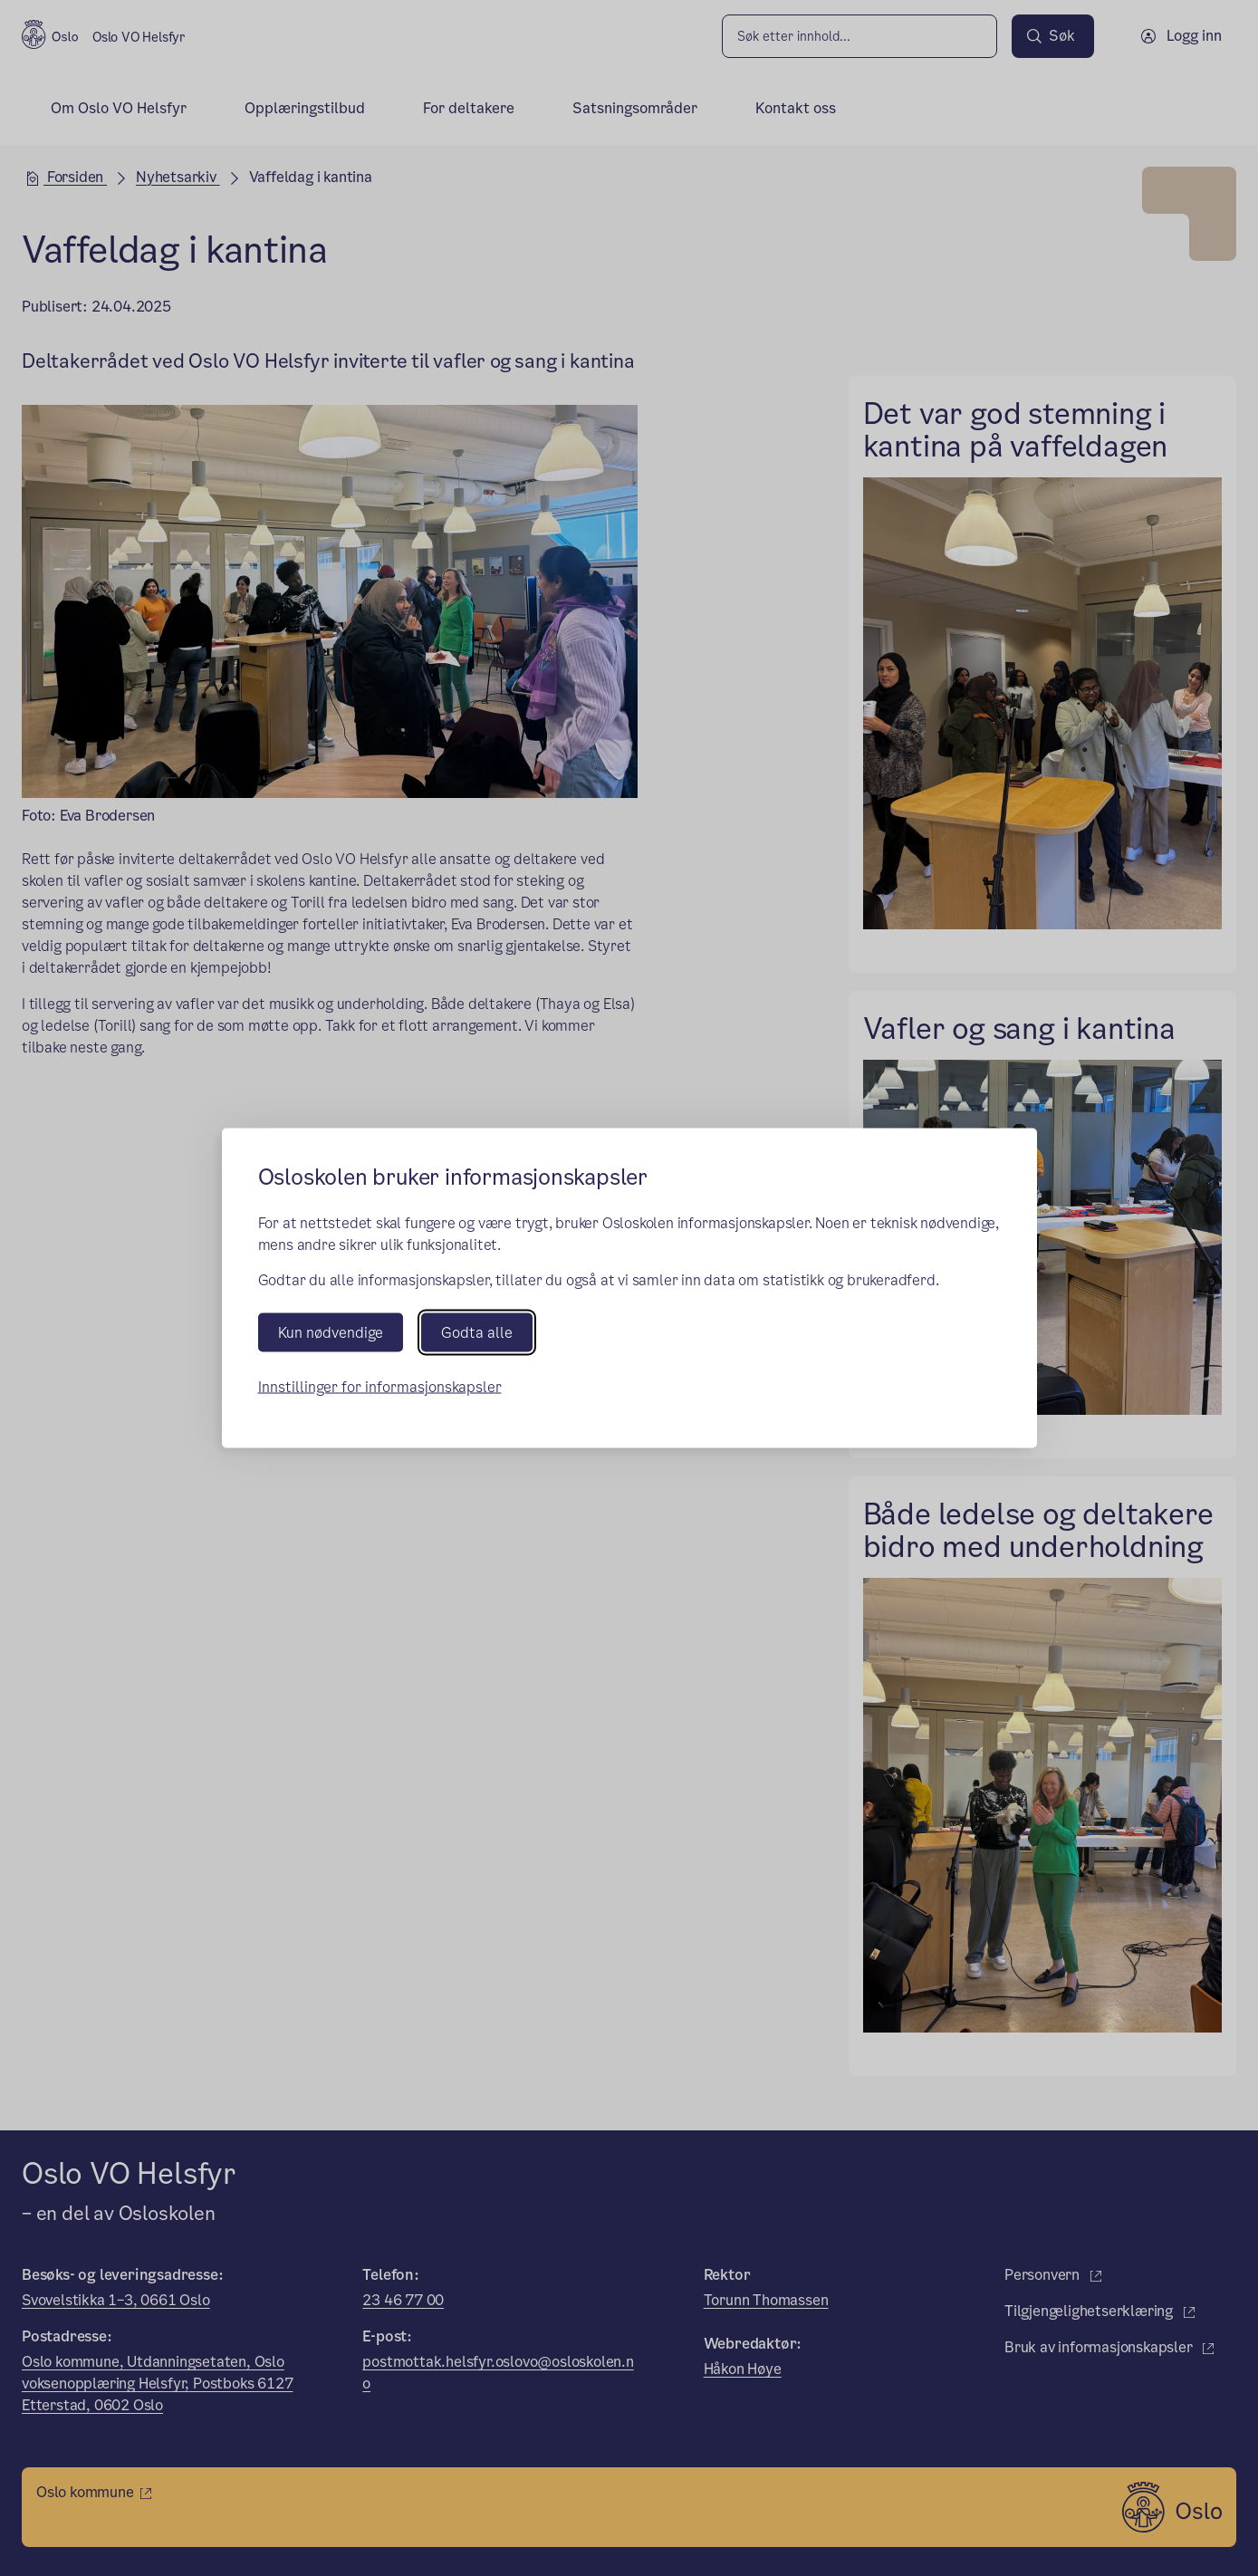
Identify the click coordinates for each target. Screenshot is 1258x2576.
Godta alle (477, 1332)
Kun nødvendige (330, 1332)
